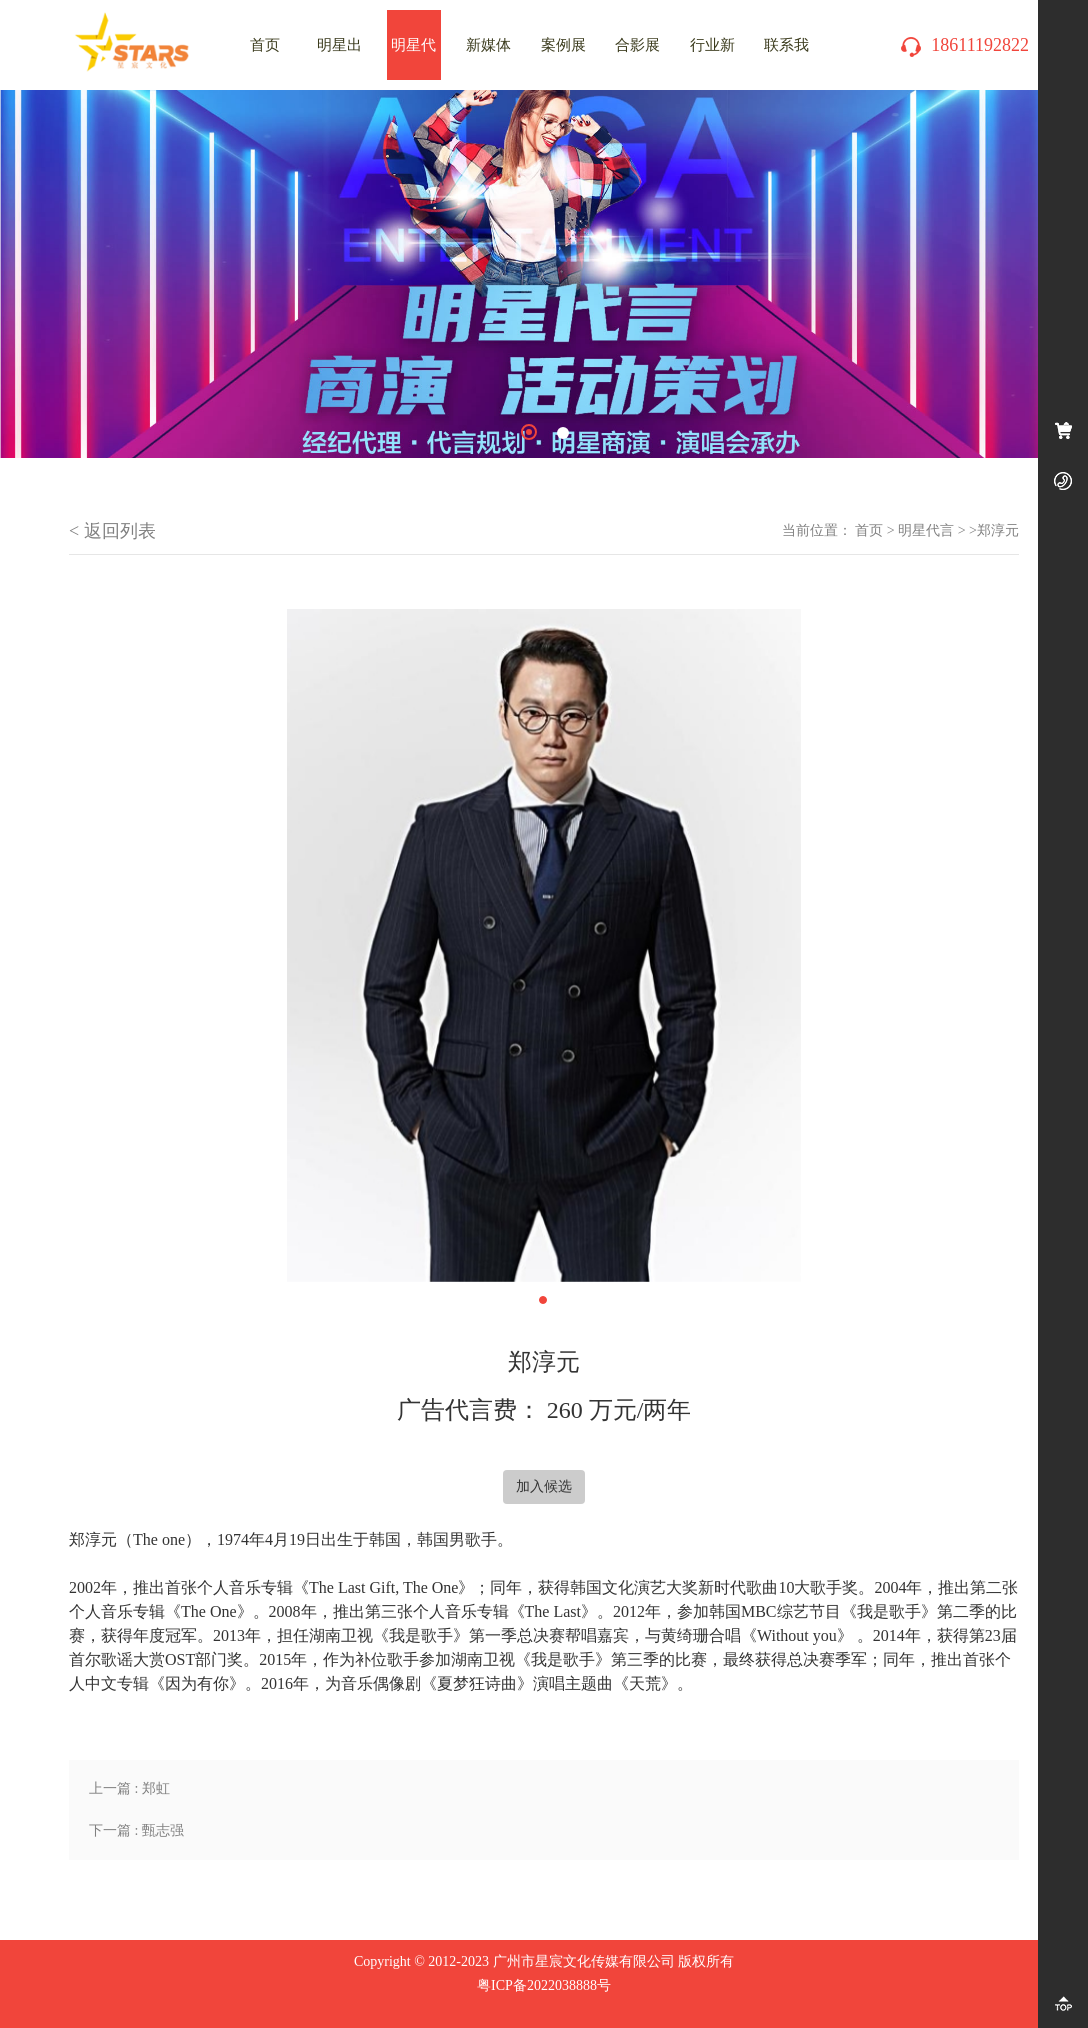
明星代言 (926, 530)
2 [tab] (563, 433)
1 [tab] (529, 432)
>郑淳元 (994, 530)
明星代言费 (413, 58)
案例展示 (563, 58)
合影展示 (637, 58)
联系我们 (786, 58)
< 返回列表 (112, 531)
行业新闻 (712, 58)
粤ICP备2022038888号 (544, 1985)
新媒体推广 (488, 58)
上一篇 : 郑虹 (129, 1788)
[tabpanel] (544, 274)
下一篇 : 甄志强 (136, 1830)
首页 (869, 530)
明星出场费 (339, 58)
